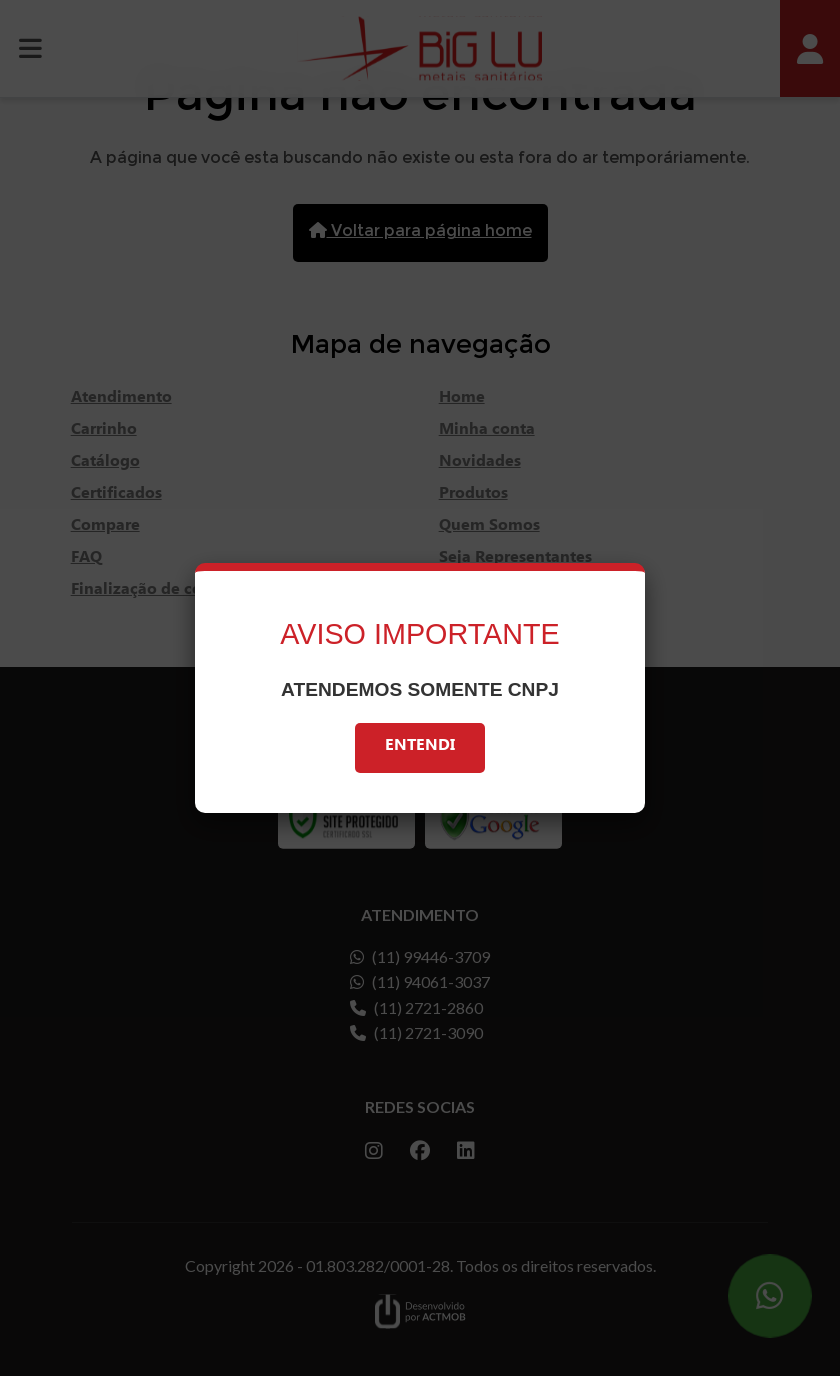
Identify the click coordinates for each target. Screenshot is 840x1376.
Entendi (420, 747)
